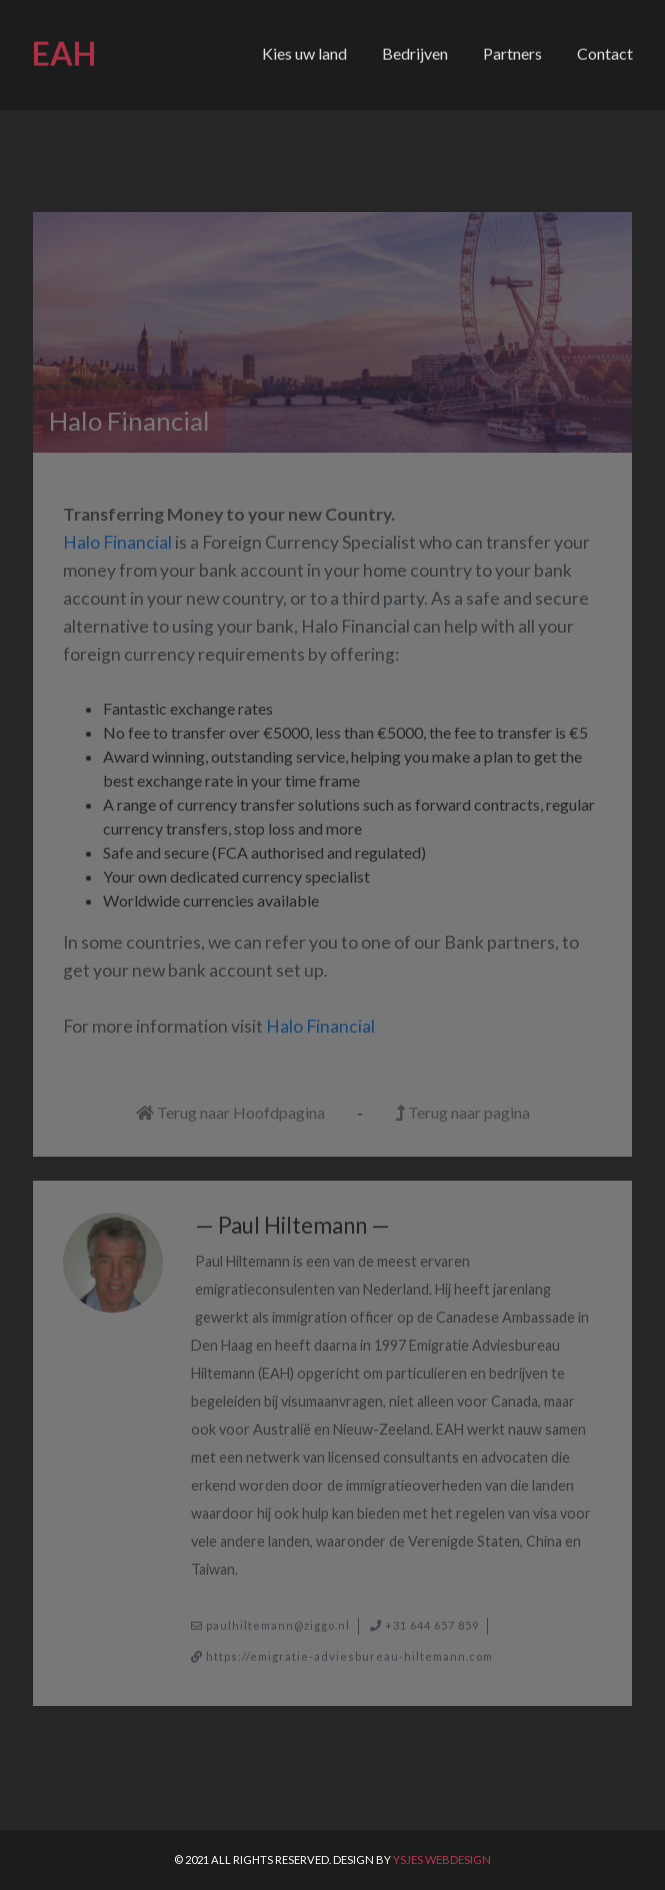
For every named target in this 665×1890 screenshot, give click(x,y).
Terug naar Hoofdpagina (230, 1106)
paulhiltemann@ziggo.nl (278, 1619)
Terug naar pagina (462, 1106)
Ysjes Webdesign (442, 1859)
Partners (512, 50)
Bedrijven (415, 50)
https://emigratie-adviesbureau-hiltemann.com (349, 1649)
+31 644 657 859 (432, 1619)
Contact (605, 50)
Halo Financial (117, 536)
